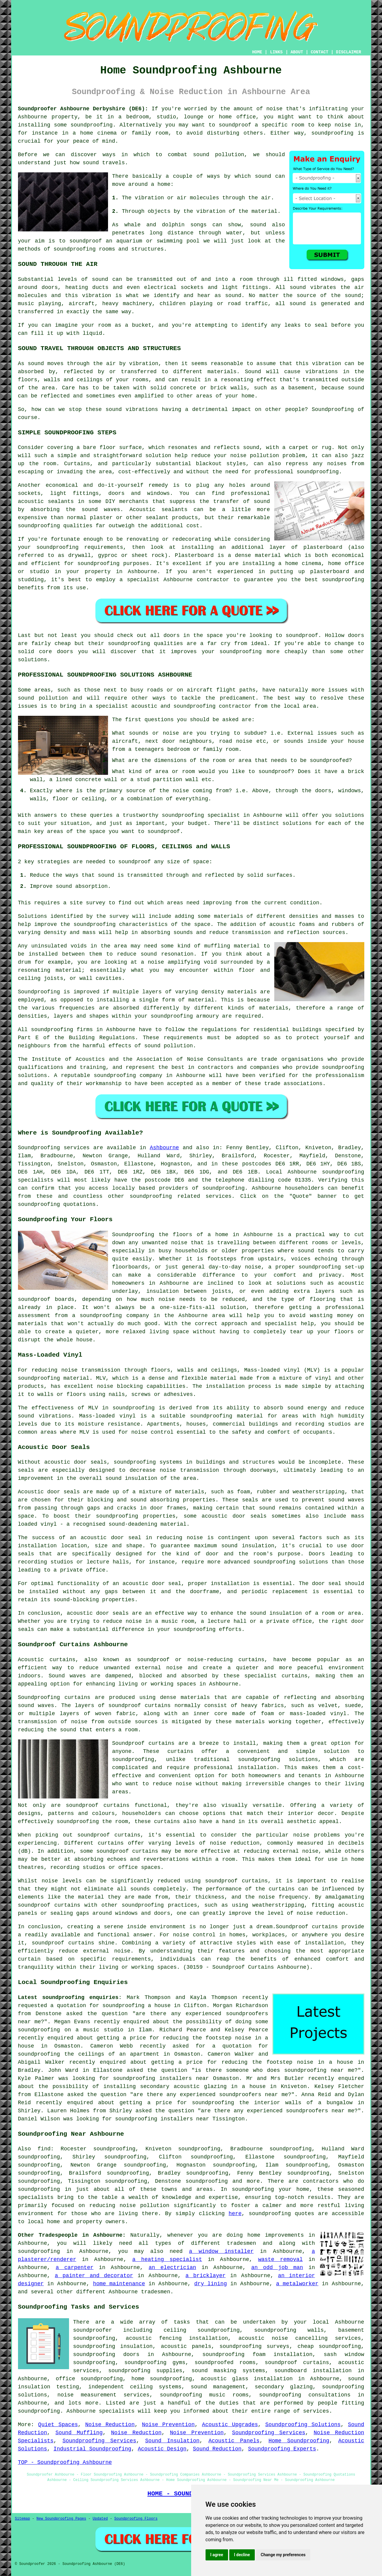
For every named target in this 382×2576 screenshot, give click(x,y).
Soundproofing (333, 409)
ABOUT (296, 52)
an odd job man (277, 2268)
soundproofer (92, 2330)
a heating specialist (167, 2259)
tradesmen (155, 2292)
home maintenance (119, 2284)
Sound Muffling (79, 2433)
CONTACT (319, 52)
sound (263, 176)
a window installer (221, 2251)
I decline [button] (242, 2554)
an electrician (172, 2268)
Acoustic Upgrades (230, 2425)
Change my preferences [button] (283, 2554)
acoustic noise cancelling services (300, 2338)
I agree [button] (216, 2554)
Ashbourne (164, 1148)
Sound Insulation (172, 2441)
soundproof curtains (97, 1805)
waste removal (280, 2259)
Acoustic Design (162, 2449)
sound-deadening (133, 1524)
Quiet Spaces (58, 2425)
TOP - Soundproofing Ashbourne (65, 2462)
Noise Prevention (168, 2425)
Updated (100, 2519)
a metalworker (297, 2284)
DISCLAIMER (348, 52)
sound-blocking (76, 1600)
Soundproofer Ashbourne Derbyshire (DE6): (83, 109)
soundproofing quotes (281, 2214)
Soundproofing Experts (282, 2449)
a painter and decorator (94, 2276)
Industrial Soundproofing (92, 2449)
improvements (284, 2235)
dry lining (210, 2284)
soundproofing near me (319, 2070)
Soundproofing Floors (136, 2519)
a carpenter (75, 2268)
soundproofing (92, 125)
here (235, 2214)
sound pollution (218, 155)
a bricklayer (205, 2276)
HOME (257, 52)
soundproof (85, 241)
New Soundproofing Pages (61, 2519)
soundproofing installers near (161, 2078)
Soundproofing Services (268, 2433)
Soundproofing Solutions (303, 2425)
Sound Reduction (217, 2449)
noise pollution (144, 2206)
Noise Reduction (110, 2425)
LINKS (276, 52)
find (44, 2149)
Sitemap (22, 2519)
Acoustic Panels (234, 2441)
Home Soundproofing (299, 2441)
